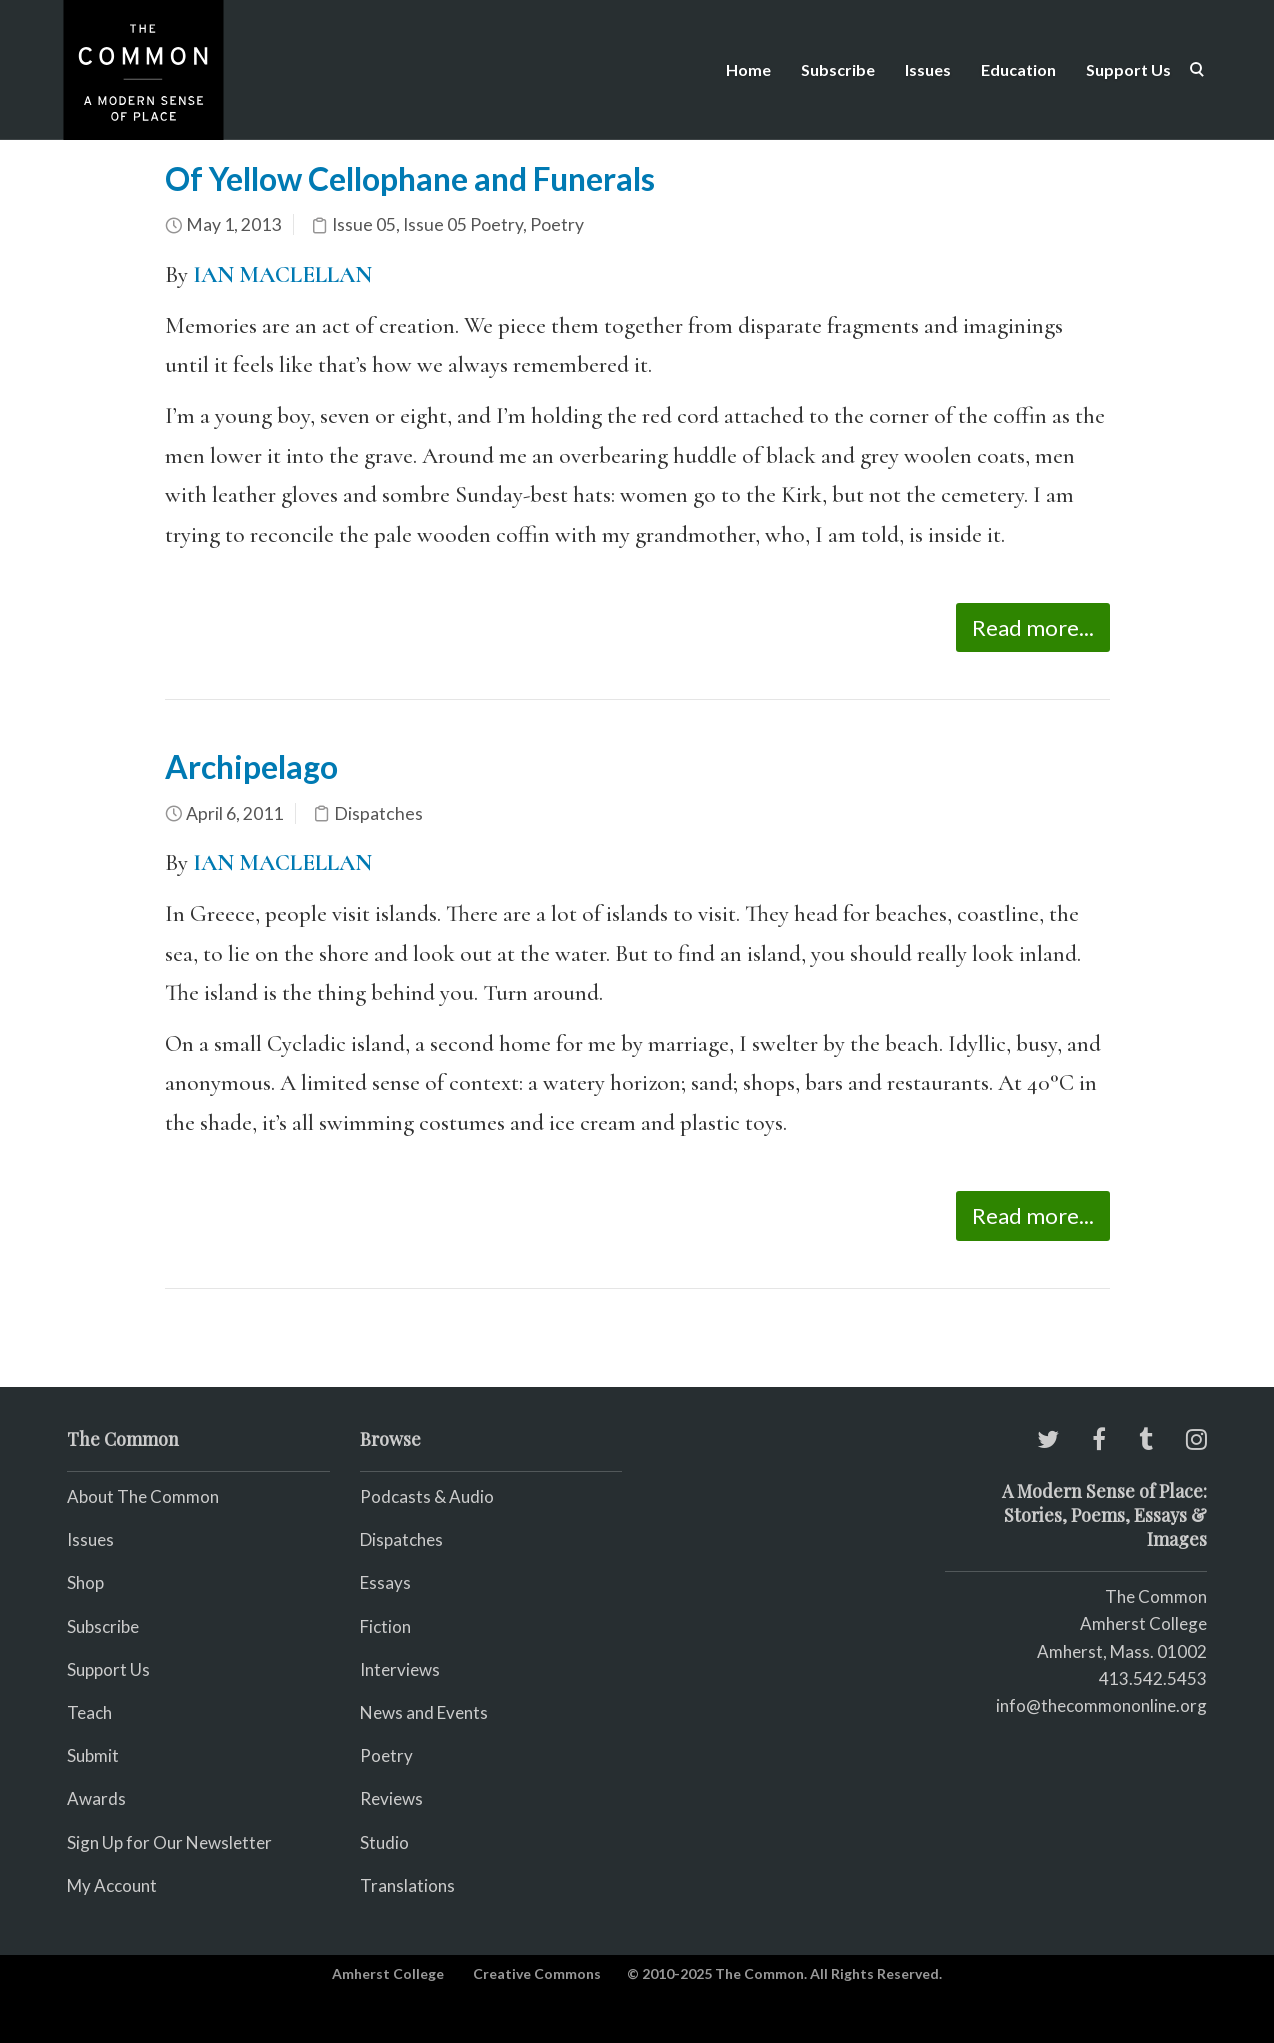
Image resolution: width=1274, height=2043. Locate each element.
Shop (85, 1582)
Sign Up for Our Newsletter (169, 1842)
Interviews (400, 1669)
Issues (928, 69)
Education (1018, 69)
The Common (1156, 1596)
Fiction (385, 1626)
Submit (93, 1755)
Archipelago (251, 766)
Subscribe (838, 69)
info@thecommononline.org (1101, 1705)
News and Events (424, 1712)
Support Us (1128, 69)
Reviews (391, 1798)
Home (748, 69)
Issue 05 (364, 224)
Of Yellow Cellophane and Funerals (410, 178)
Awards (96, 1798)
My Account (112, 1885)
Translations (407, 1885)
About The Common (143, 1496)
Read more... (1033, 627)
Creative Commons (537, 1973)
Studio (384, 1842)
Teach (89, 1712)
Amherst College (388, 1973)
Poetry (557, 224)
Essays (385, 1582)
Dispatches (378, 813)
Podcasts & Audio (427, 1496)
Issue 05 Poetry (463, 224)
